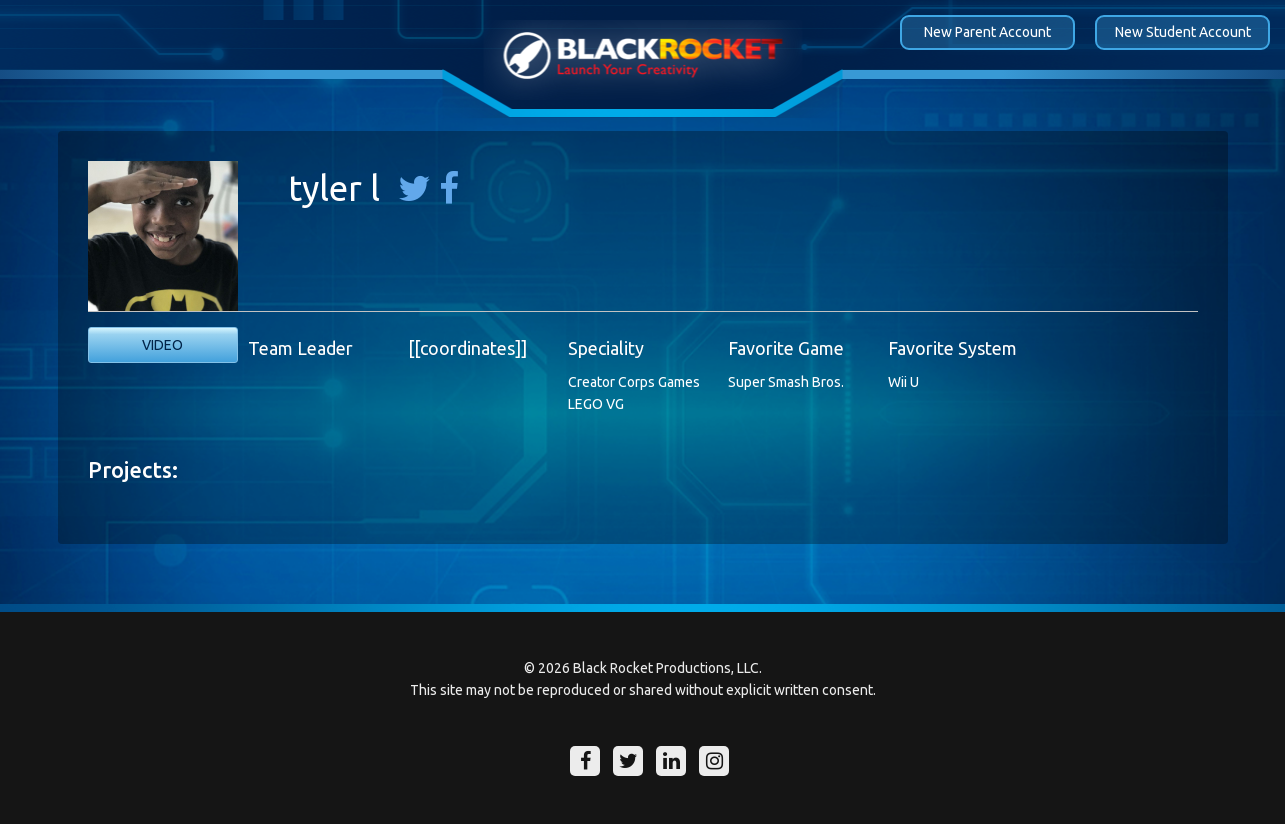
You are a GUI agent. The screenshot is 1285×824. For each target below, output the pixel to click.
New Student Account (1183, 32)
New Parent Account (987, 32)
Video (162, 345)
